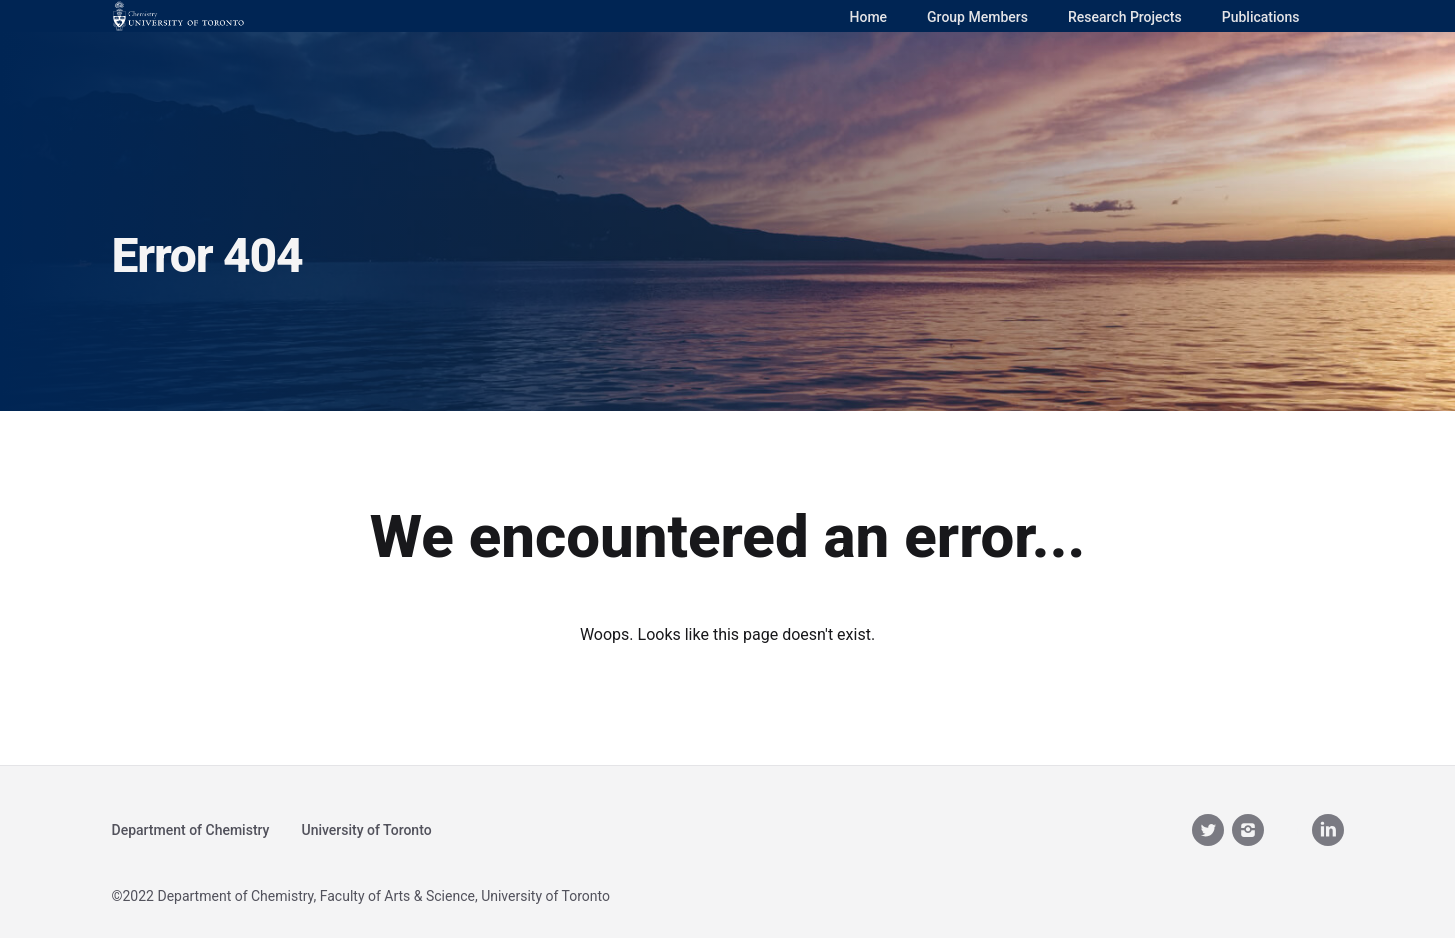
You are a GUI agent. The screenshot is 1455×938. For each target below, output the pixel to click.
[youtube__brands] (1288, 829)
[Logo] (179, 16)
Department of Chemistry (191, 830)
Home (869, 17)
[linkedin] (1328, 830)
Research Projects (1125, 17)
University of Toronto (366, 830)
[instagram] (1248, 830)
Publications (1261, 17)
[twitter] (1208, 830)
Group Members (977, 17)
